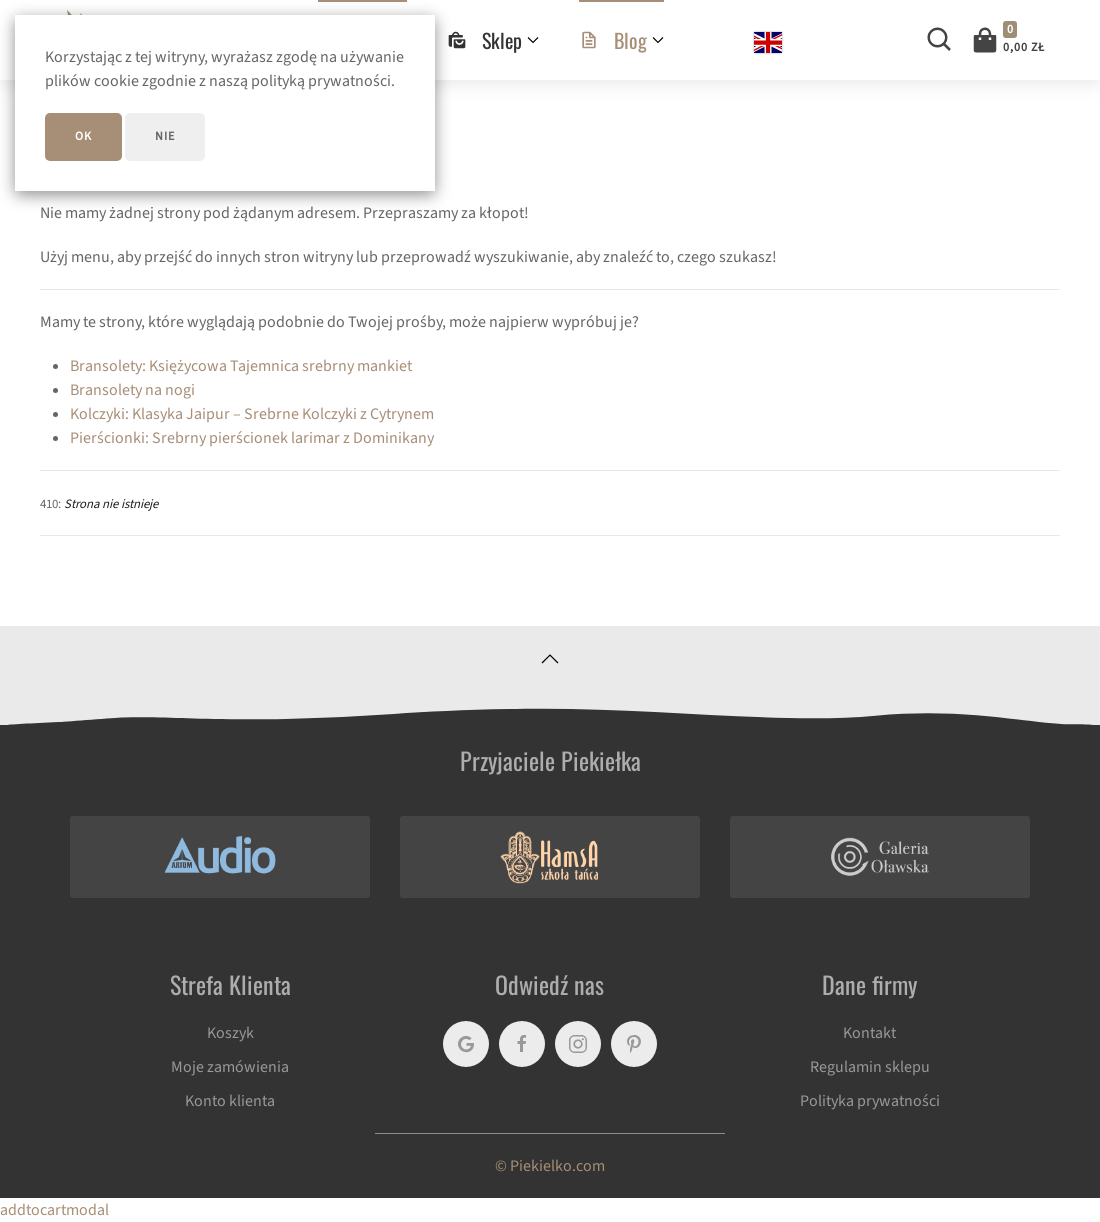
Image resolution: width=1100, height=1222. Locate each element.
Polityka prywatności (870, 1101)
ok (83, 136)
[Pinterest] (634, 1044)
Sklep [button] (493, 40)
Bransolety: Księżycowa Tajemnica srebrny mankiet (241, 366)
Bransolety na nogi (132, 390)
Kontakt (869, 1033)
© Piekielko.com (550, 1166)
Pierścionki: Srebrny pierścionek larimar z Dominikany (252, 438)
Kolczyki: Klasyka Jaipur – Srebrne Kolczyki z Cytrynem (252, 414)
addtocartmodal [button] (54, 1210)
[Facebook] (522, 1044)
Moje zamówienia (230, 1067)
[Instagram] (578, 1044)
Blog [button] (621, 40)
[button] (1007, 40)
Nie (165, 136)
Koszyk (230, 1033)
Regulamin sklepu (870, 1067)
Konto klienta (230, 1101)
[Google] (466, 1044)
